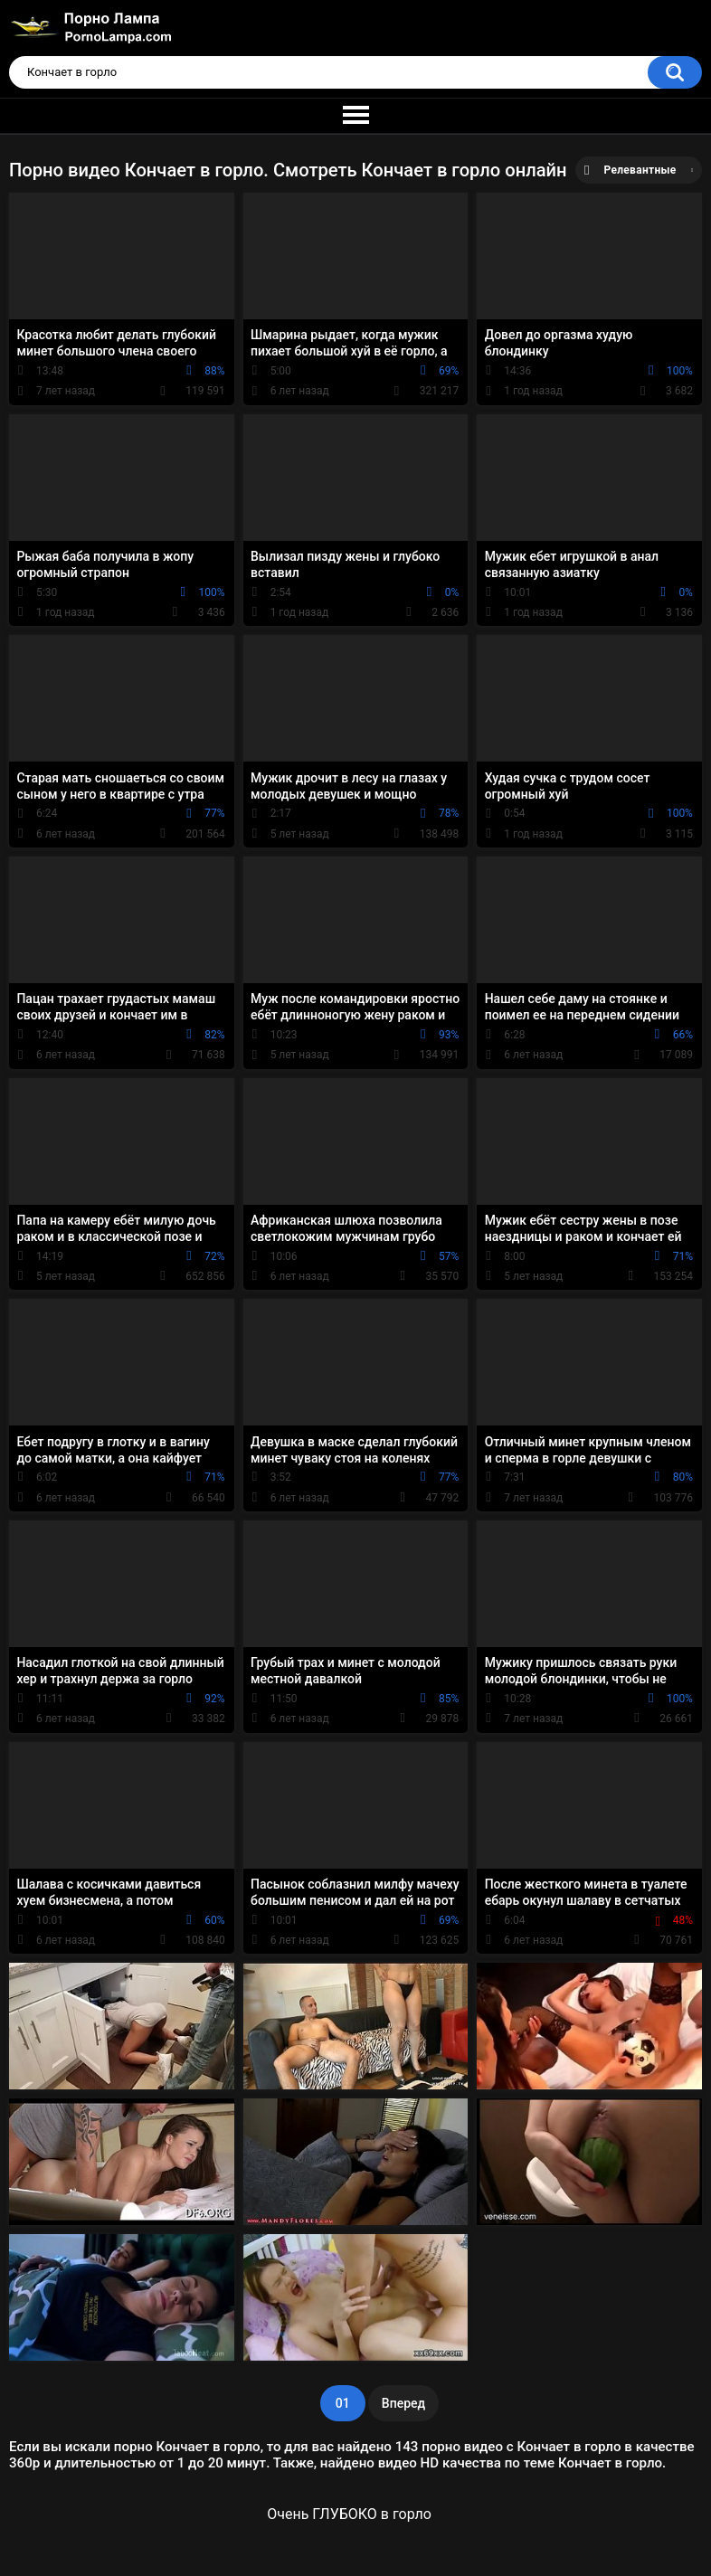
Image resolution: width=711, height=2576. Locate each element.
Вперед (403, 2403)
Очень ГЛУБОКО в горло (349, 2514)
